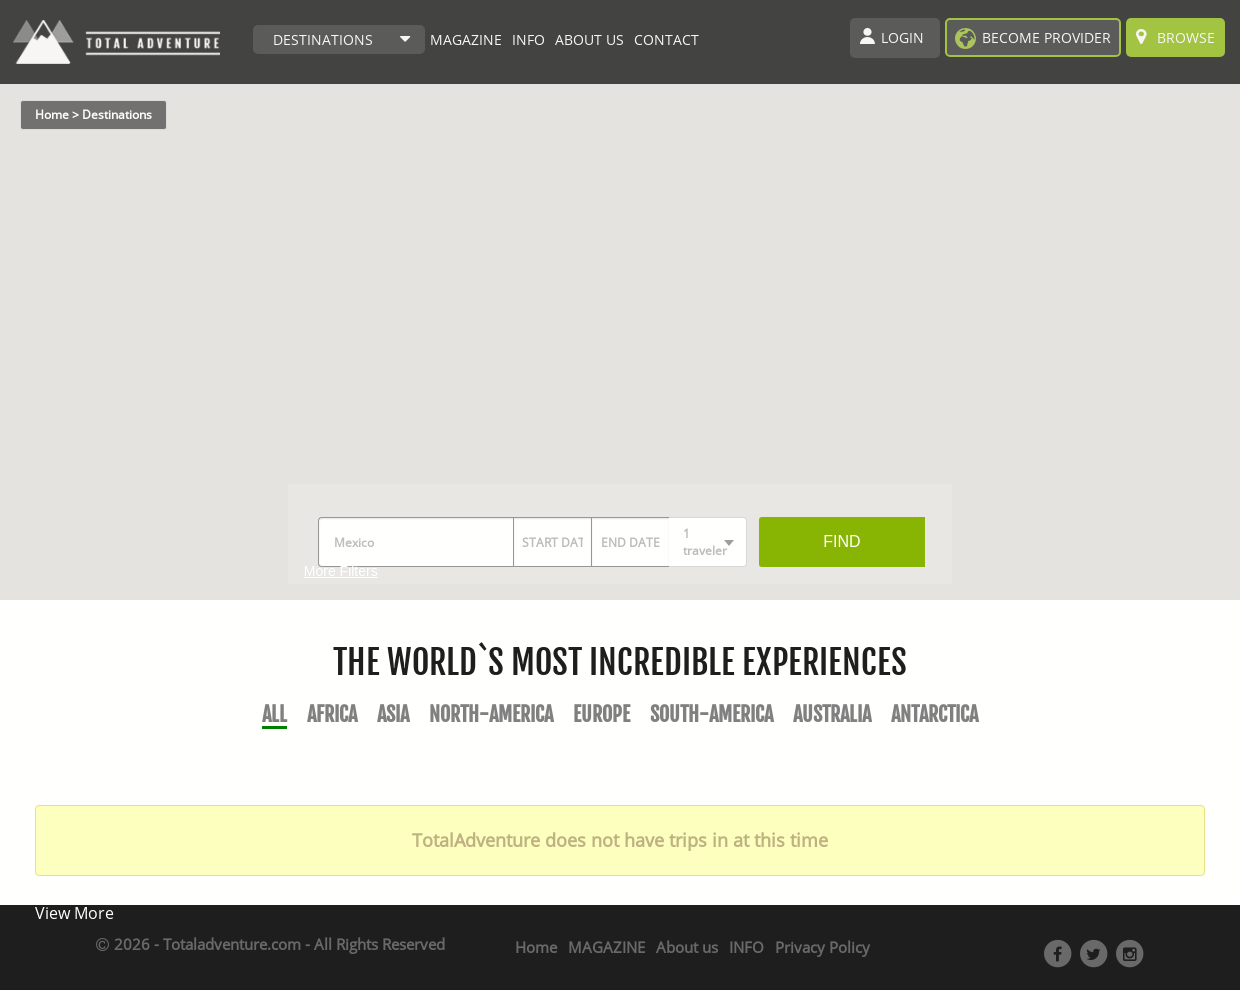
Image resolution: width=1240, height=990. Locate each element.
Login (902, 37)
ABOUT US (589, 39)
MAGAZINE (466, 39)
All (274, 714)
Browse (1175, 37)
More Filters (341, 571)
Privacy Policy (822, 947)
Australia (832, 714)
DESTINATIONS (323, 39)
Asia (393, 714)
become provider (1046, 37)
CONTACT (666, 39)
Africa (332, 714)
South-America (711, 714)
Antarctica (934, 714)
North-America (491, 714)
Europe (601, 714)
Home (536, 947)
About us (687, 947)
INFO (528, 39)
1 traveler (705, 542)
